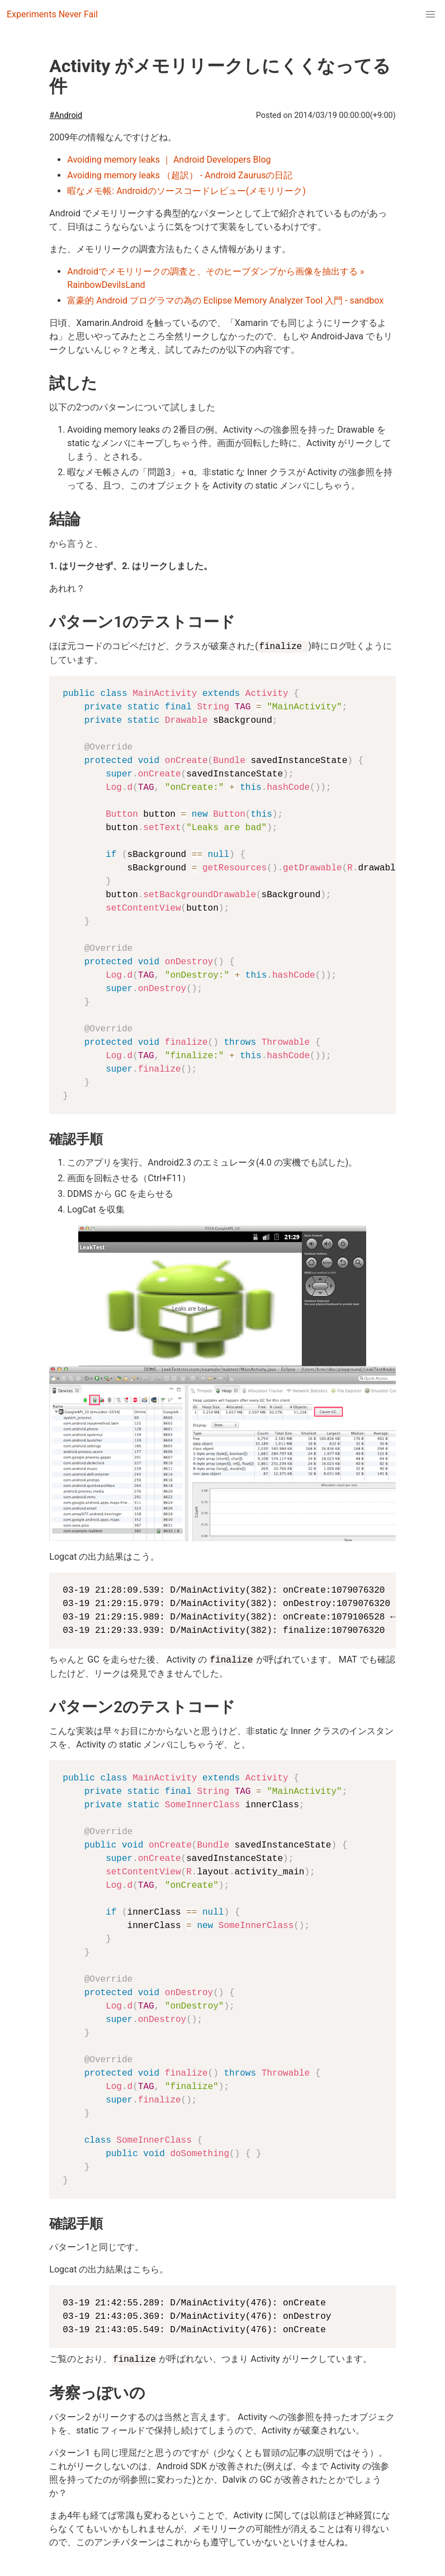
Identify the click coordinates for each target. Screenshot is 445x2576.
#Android (65, 115)
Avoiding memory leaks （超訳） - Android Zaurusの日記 (179, 175)
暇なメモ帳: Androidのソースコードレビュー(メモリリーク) (186, 191)
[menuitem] (430, 14)
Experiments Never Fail (52, 14)
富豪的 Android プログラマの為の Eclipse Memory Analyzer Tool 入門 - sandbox (225, 300)
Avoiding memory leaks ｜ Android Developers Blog (169, 159)
